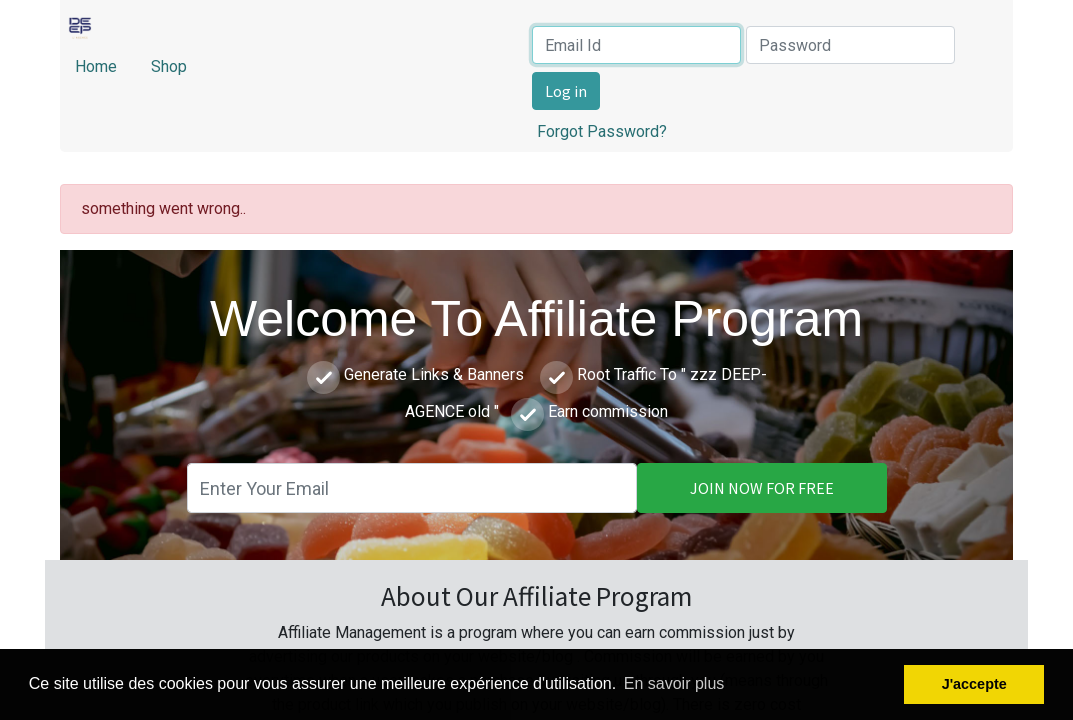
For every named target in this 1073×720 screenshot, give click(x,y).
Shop (169, 66)
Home (98, 66)
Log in (566, 91)
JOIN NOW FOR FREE (762, 488)
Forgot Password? (602, 131)
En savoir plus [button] (674, 683)
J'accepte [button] (974, 684)
